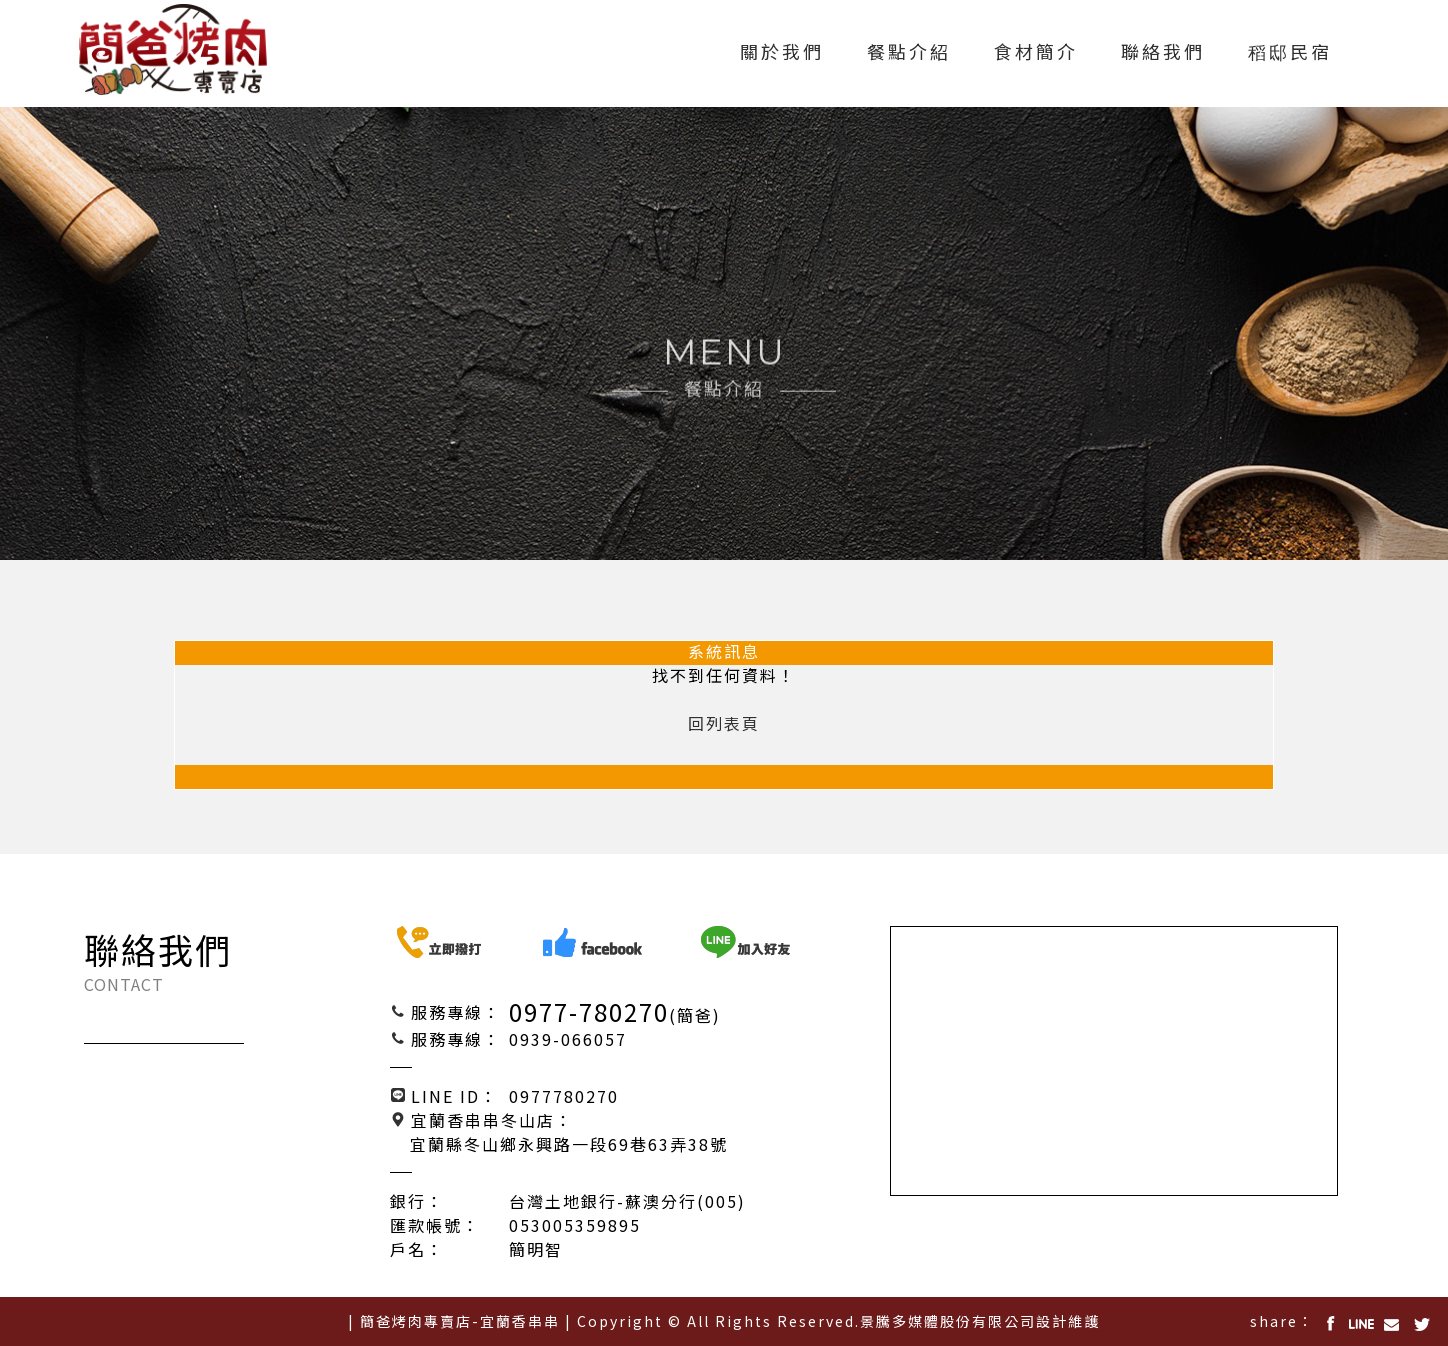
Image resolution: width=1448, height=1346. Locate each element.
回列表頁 (724, 724)
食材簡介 (1036, 53)
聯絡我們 (1163, 53)
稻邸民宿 (1290, 53)
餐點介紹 (909, 53)
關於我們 (782, 53)
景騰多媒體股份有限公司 (948, 1321)
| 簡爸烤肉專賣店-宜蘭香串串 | (460, 1321)
